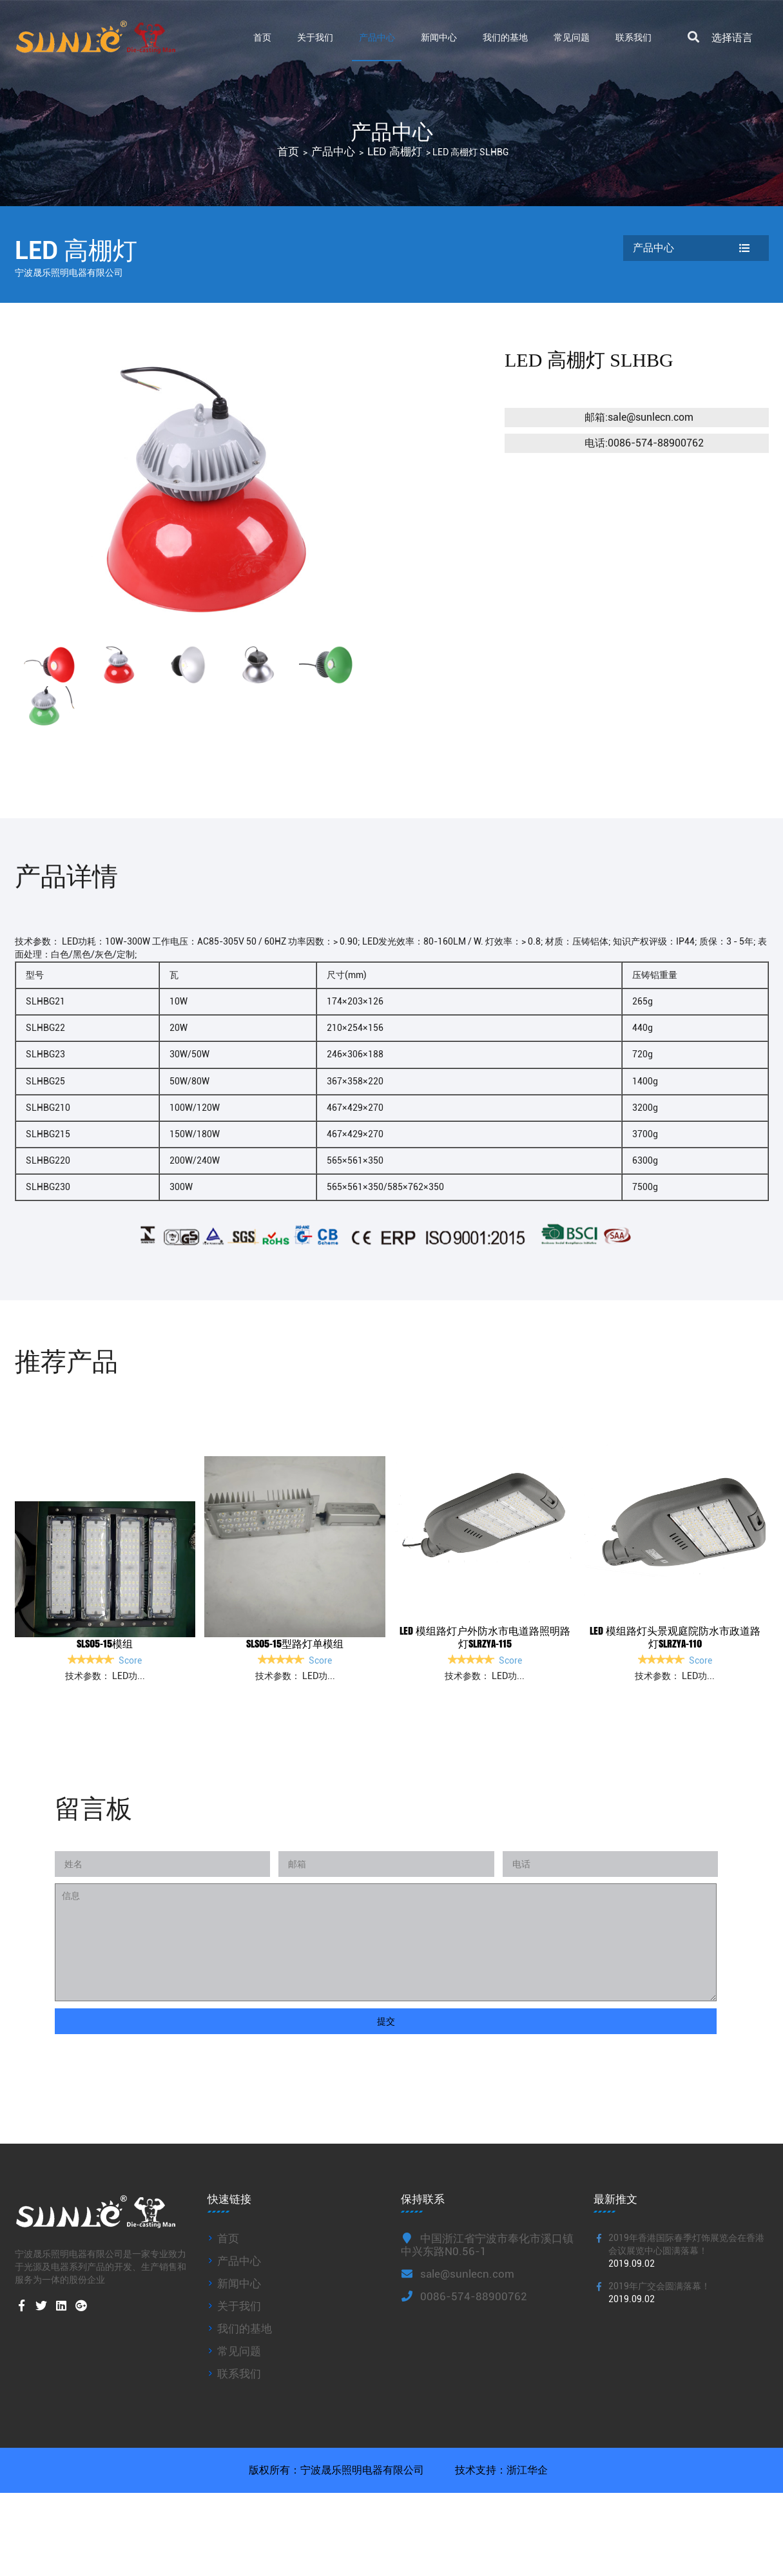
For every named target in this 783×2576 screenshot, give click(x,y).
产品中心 (377, 37)
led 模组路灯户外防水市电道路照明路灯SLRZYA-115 (485, 1637)
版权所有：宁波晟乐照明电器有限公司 (336, 2470)
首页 (262, 37)
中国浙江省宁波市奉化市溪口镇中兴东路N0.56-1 (487, 2245)
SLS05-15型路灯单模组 (294, 1643)
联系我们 (633, 37)
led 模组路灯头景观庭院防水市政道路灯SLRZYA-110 (675, 1637)
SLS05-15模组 (105, 1643)
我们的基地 (505, 37)
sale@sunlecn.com (457, 2273)
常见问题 (572, 37)
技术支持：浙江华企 (500, 2470)
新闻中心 (439, 37)
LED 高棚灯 (394, 152)
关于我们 (315, 37)
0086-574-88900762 (464, 2296)
